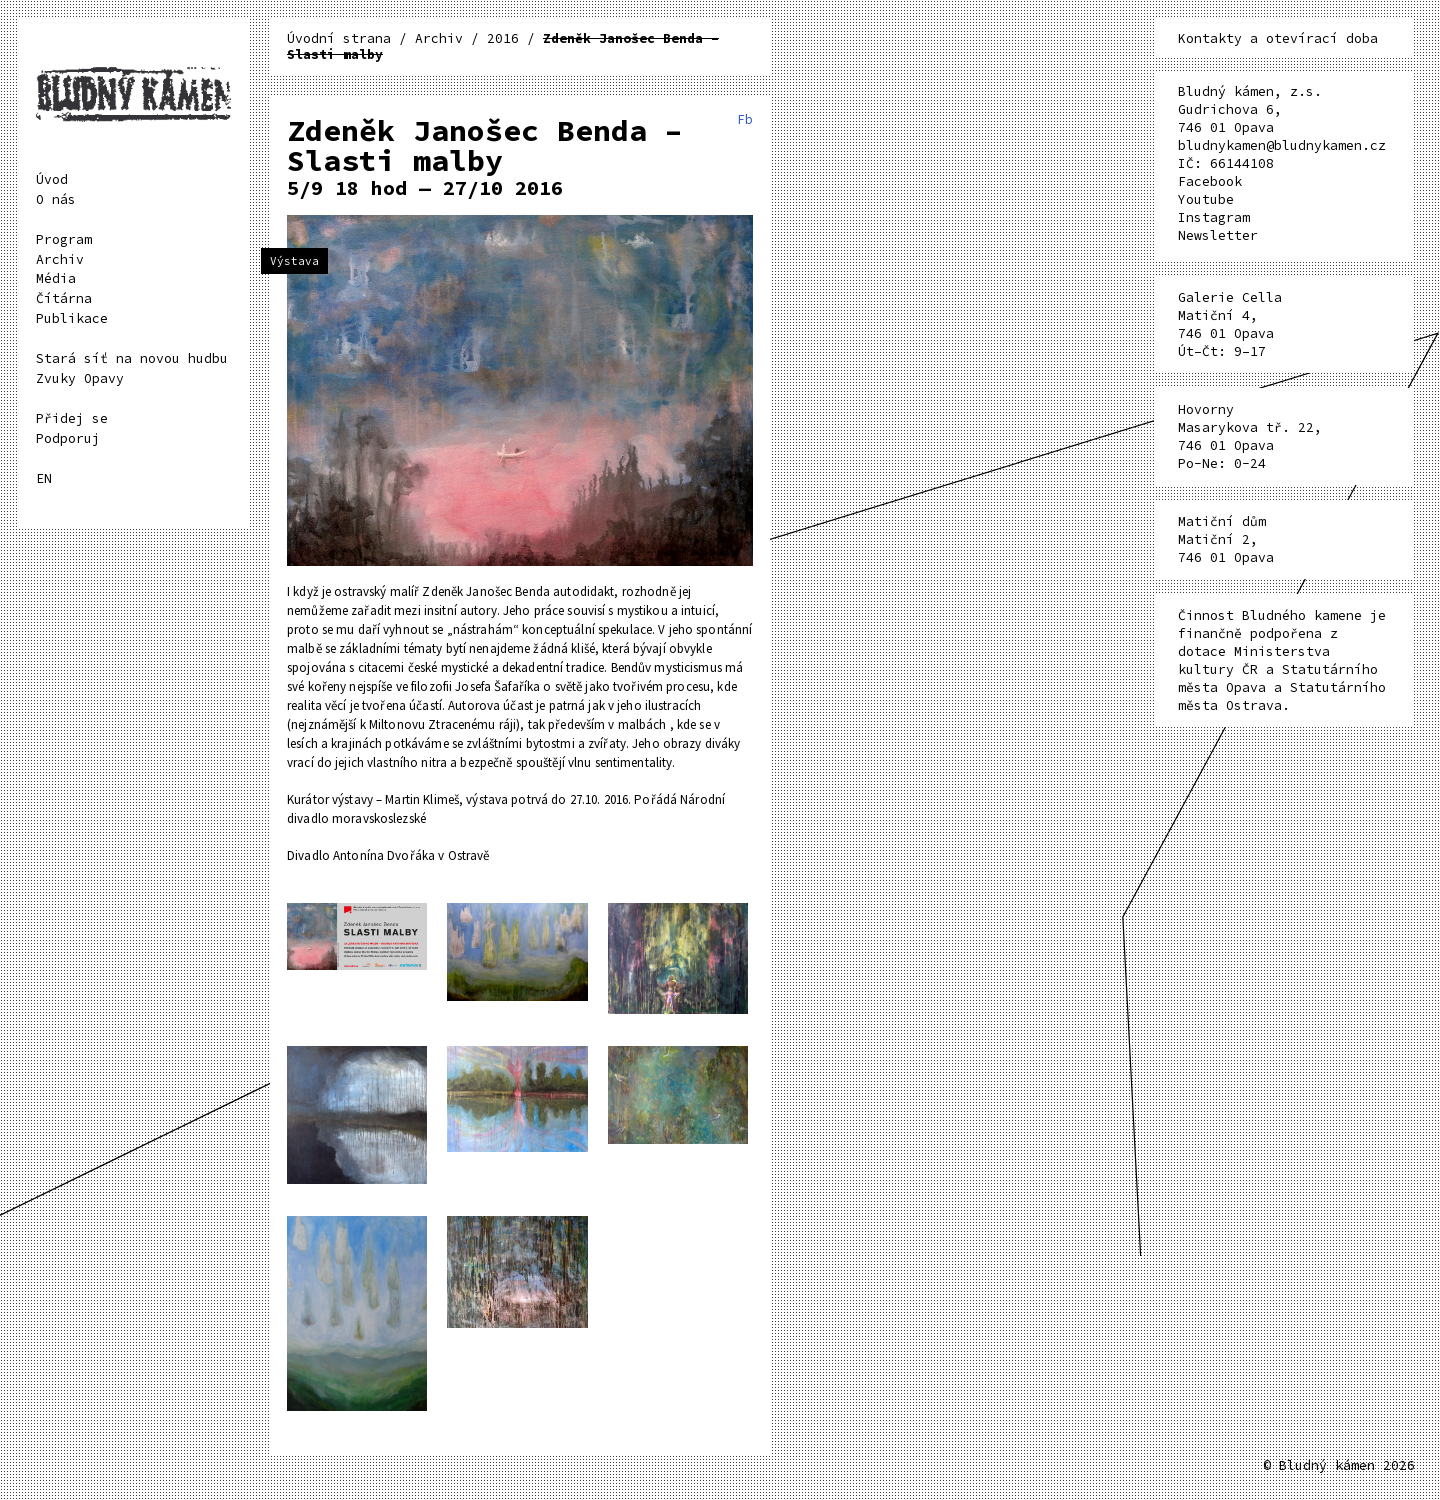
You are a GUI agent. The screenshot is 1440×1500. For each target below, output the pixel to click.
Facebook (1210, 181)
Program (64, 239)
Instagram (1214, 217)
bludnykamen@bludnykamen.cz (1282, 145)
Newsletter (1218, 235)
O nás (56, 199)
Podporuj (68, 438)
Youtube (1206, 199)
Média (56, 278)
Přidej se (72, 418)
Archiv (60, 259)
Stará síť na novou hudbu (132, 358)
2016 (503, 38)
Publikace (72, 318)
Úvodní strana (343, 38)
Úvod (52, 179)
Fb (745, 119)
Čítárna (64, 298)
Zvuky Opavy (80, 378)
